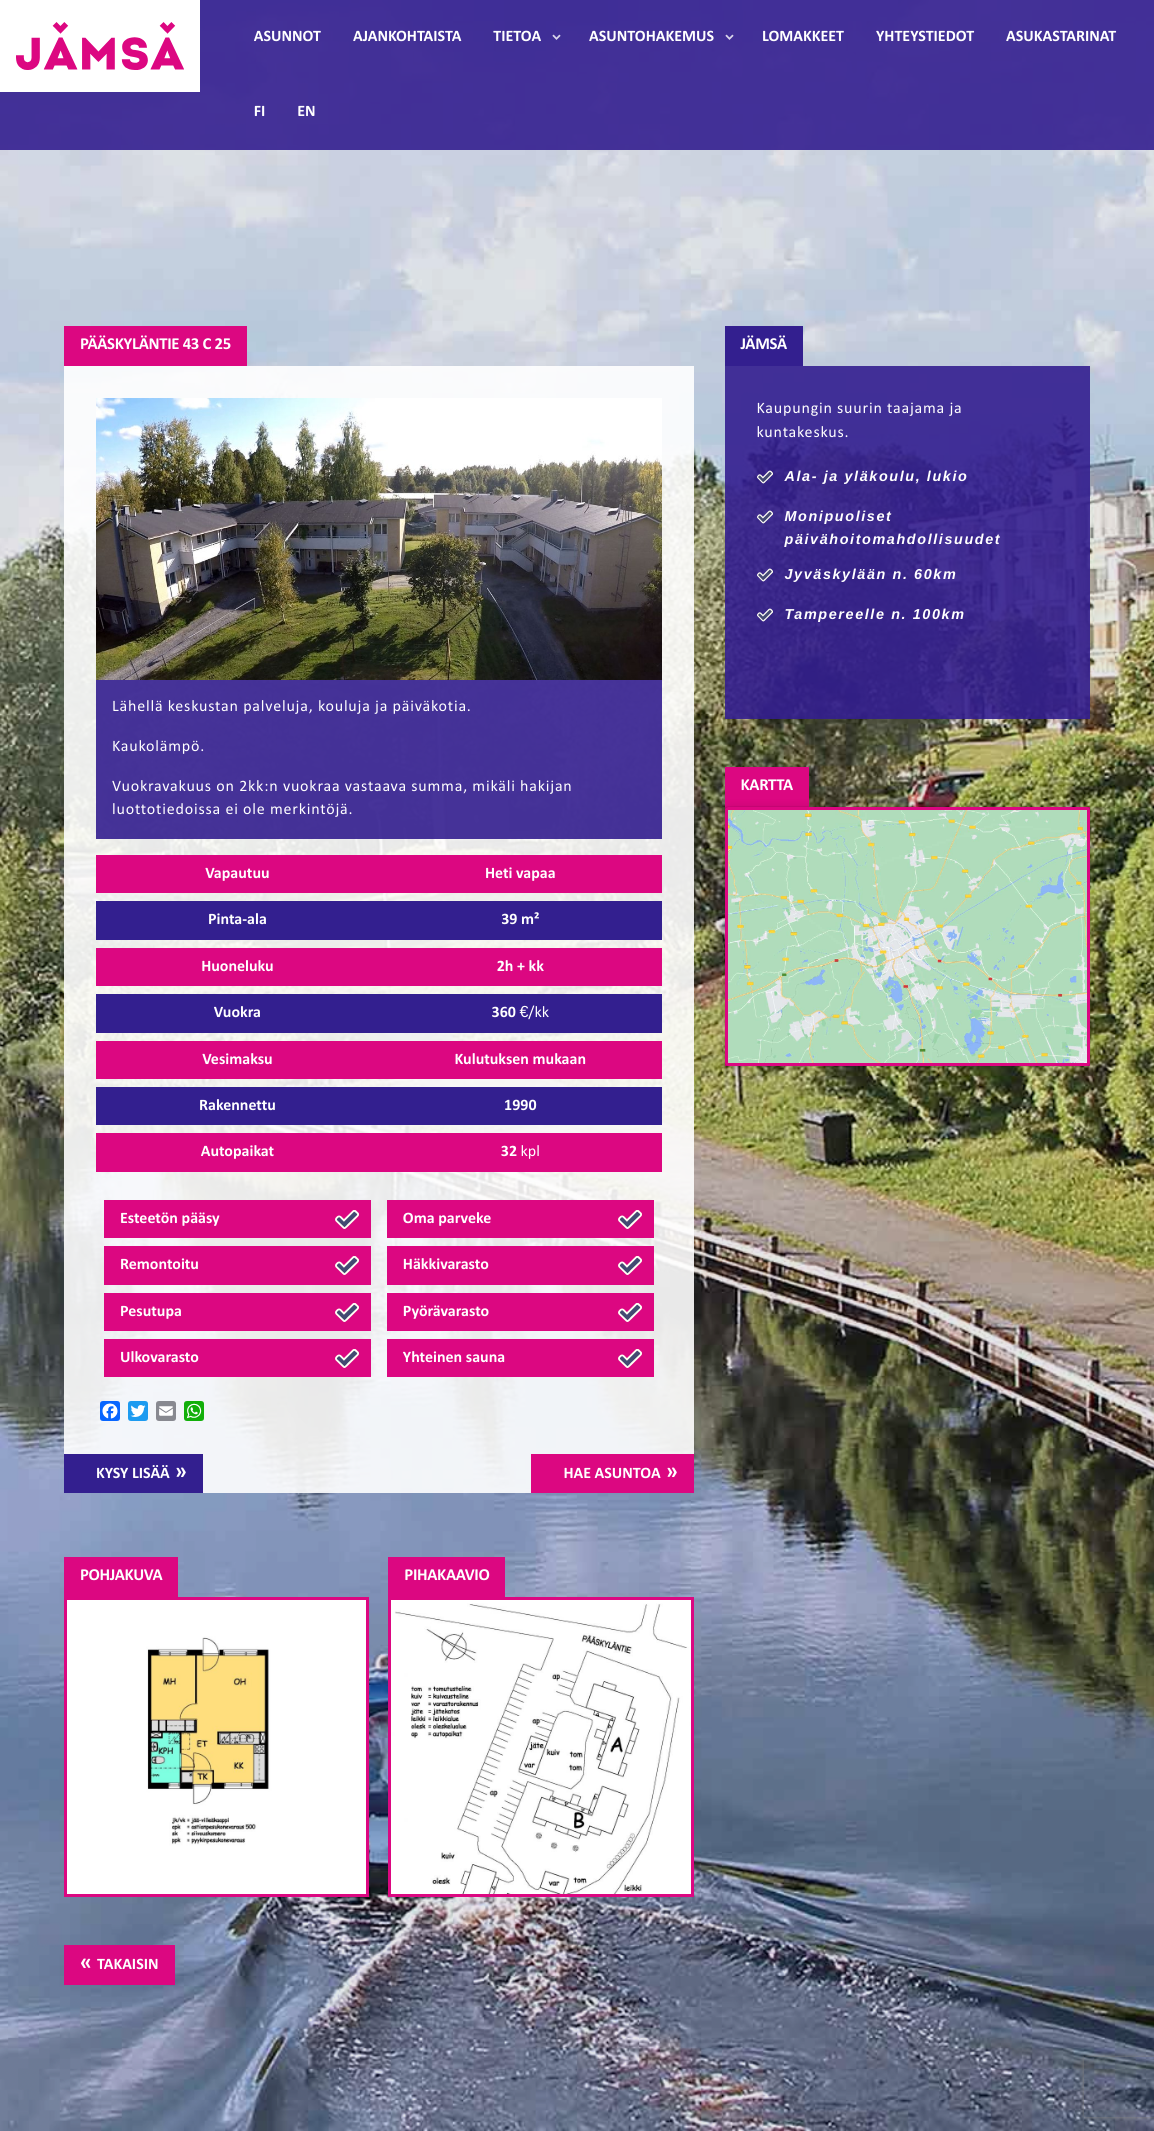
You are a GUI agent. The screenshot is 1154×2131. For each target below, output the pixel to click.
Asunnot (287, 37)
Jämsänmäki (100, 46)
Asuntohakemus (651, 37)
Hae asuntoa (611, 1474)
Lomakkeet (803, 37)
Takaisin (127, 1965)
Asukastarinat (1061, 37)
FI (260, 112)
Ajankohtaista (407, 37)
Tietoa (517, 37)
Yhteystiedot (925, 37)
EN (306, 112)
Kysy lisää (133, 1474)
